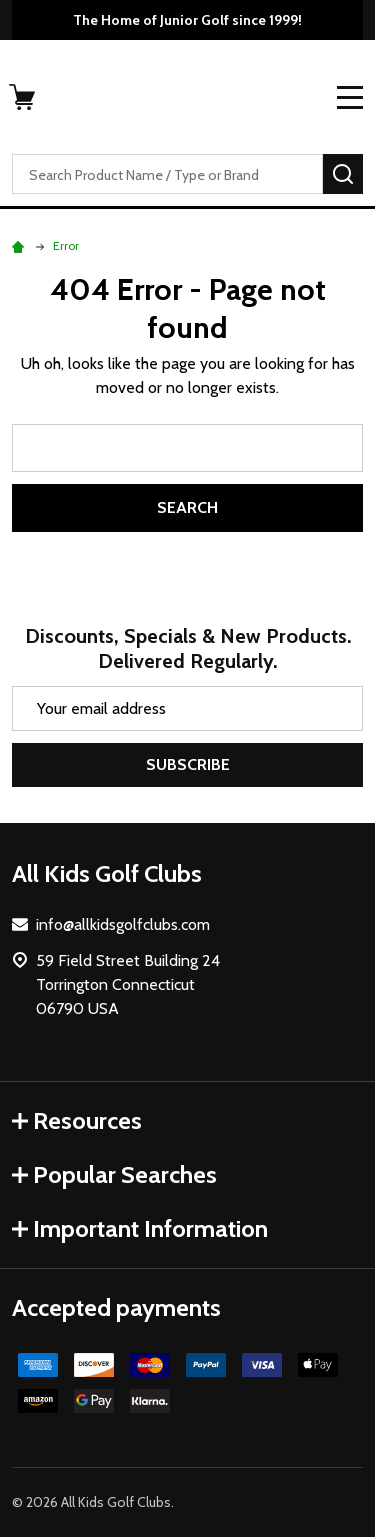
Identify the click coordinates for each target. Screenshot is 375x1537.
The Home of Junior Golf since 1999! (187, 20)
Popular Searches (114, 1174)
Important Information (140, 1228)
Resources (77, 1120)
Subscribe (188, 764)
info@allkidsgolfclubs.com (123, 924)
